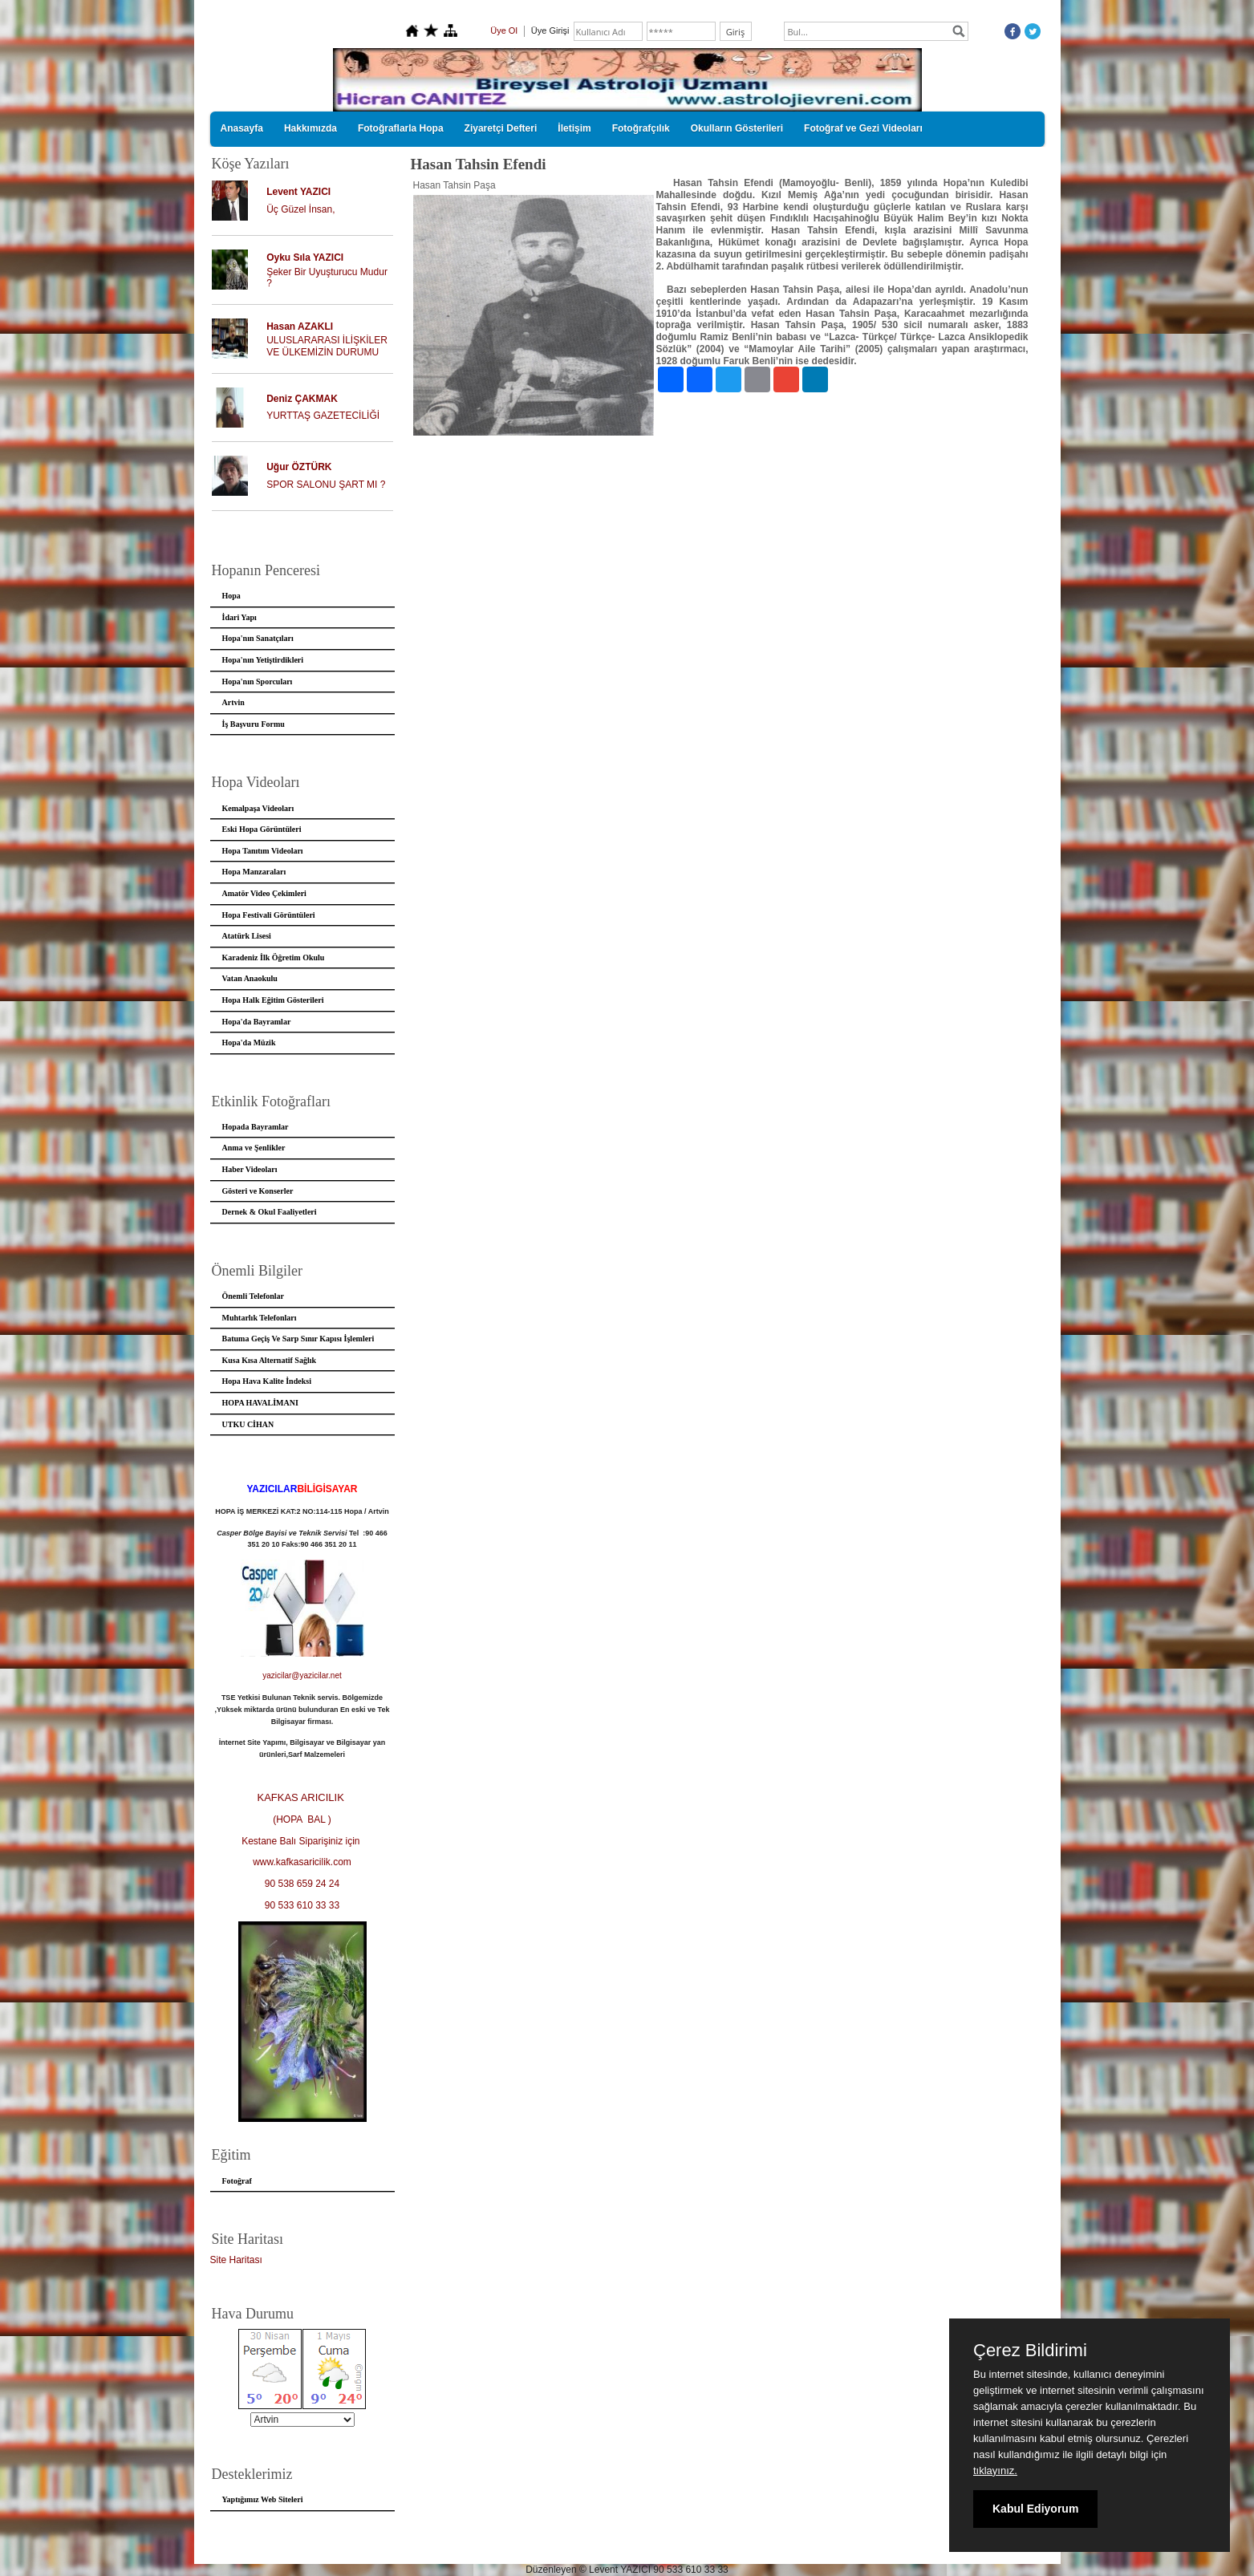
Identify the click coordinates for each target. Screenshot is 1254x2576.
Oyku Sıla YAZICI (304, 257)
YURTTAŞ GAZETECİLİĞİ (322, 415)
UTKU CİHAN (248, 1424)
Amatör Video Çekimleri (264, 893)
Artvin (233, 702)
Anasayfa (242, 128)
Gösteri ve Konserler (258, 1191)
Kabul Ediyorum (1035, 2508)
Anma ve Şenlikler (254, 1147)
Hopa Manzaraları (254, 871)
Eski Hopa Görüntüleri (262, 829)
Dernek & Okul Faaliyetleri (269, 1211)
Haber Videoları (250, 1169)
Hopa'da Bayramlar (256, 1021)
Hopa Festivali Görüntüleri (268, 915)
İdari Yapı (239, 617)
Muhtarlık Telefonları (259, 1317)
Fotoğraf (237, 2180)
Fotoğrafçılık (641, 128)
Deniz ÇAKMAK (302, 398)
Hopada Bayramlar (255, 1126)
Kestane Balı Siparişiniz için (302, 1841)
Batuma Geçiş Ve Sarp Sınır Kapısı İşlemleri (298, 1338)
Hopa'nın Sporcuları (257, 681)
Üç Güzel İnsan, (300, 209)
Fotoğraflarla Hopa (401, 128)
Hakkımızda (310, 128)
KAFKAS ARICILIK (302, 1797)
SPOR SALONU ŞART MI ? (325, 484)
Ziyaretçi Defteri (501, 128)
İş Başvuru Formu (253, 724)
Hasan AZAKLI (299, 326)
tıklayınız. (995, 2470)
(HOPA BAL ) (302, 1819)
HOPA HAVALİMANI (260, 1402)
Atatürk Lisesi (246, 935)
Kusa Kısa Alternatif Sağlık (269, 1360)
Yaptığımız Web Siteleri (262, 2499)
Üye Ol (503, 30)
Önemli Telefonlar (253, 1296)
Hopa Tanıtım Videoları (262, 850)
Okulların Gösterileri (737, 128)
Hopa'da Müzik (249, 1042)
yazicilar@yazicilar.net (302, 1675)
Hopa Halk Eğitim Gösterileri (273, 1000)
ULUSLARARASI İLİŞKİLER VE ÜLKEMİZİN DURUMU (327, 346)
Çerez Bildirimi (1030, 2351)
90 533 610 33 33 (302, 1905)
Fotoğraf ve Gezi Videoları (863, 128)
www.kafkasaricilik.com (302, 1862)
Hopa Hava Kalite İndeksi (266, 1381)
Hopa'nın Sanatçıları (258, 638)
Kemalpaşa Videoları (258, 808)
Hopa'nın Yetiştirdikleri (263, 659)
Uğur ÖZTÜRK (298, 467)
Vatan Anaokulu (250, 978)
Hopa (231, 595)
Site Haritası (236, 2260)
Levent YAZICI (298, 191)
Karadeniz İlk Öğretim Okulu (273, 957)
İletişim (574, 128)
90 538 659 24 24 (302, 1883)
